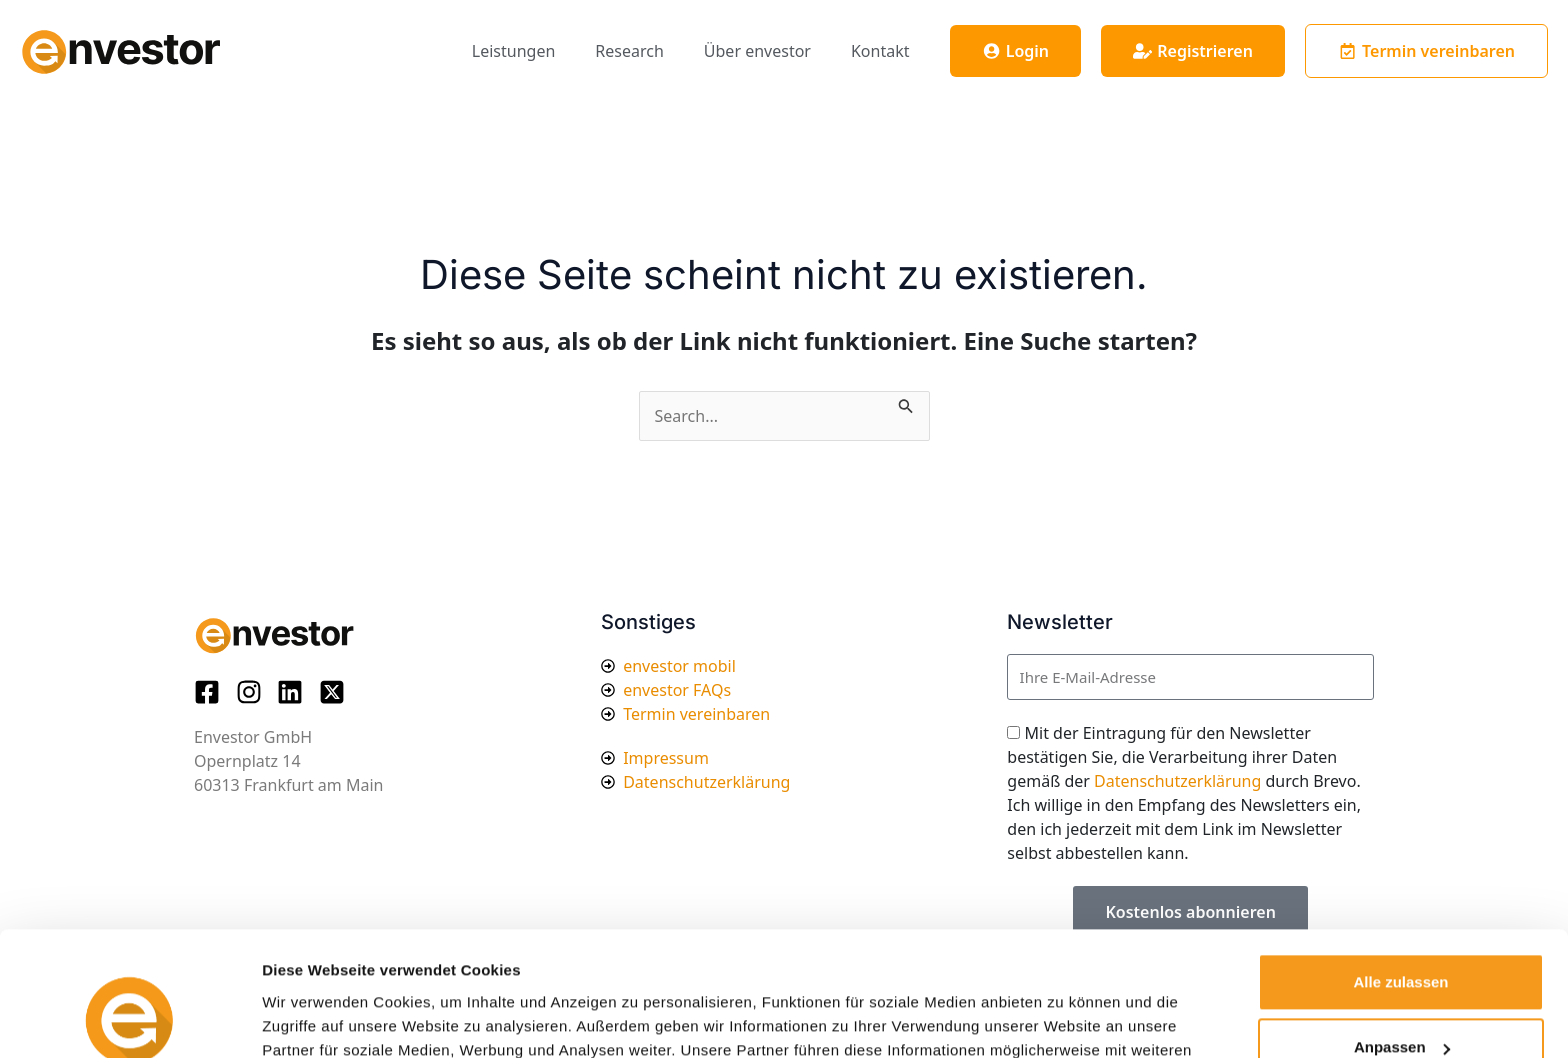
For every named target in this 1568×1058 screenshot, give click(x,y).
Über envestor (757, 51)
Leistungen (514, 51)
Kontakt (880, 51)
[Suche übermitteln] (906, 403)
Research (629, 51)
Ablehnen (1401, 1002)
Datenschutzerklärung (1177, 781)
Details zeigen (312, 1018)
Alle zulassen (1400, 871)
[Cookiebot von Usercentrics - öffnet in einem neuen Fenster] (129, 1019)
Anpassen (1402, 936)
